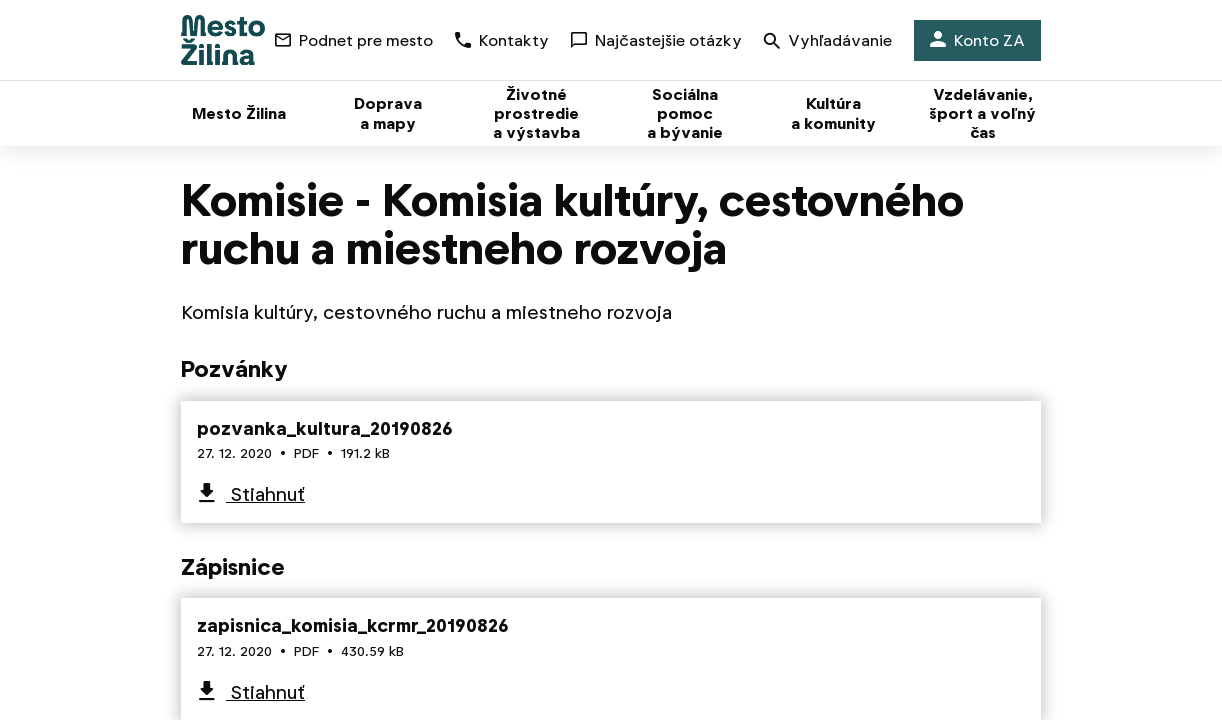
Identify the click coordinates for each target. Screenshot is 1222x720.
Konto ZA (977, 40)
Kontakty (502, 40)
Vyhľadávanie (828, 42)
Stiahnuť (265, 494)
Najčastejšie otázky (656, 40)
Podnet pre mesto (354, 40)
